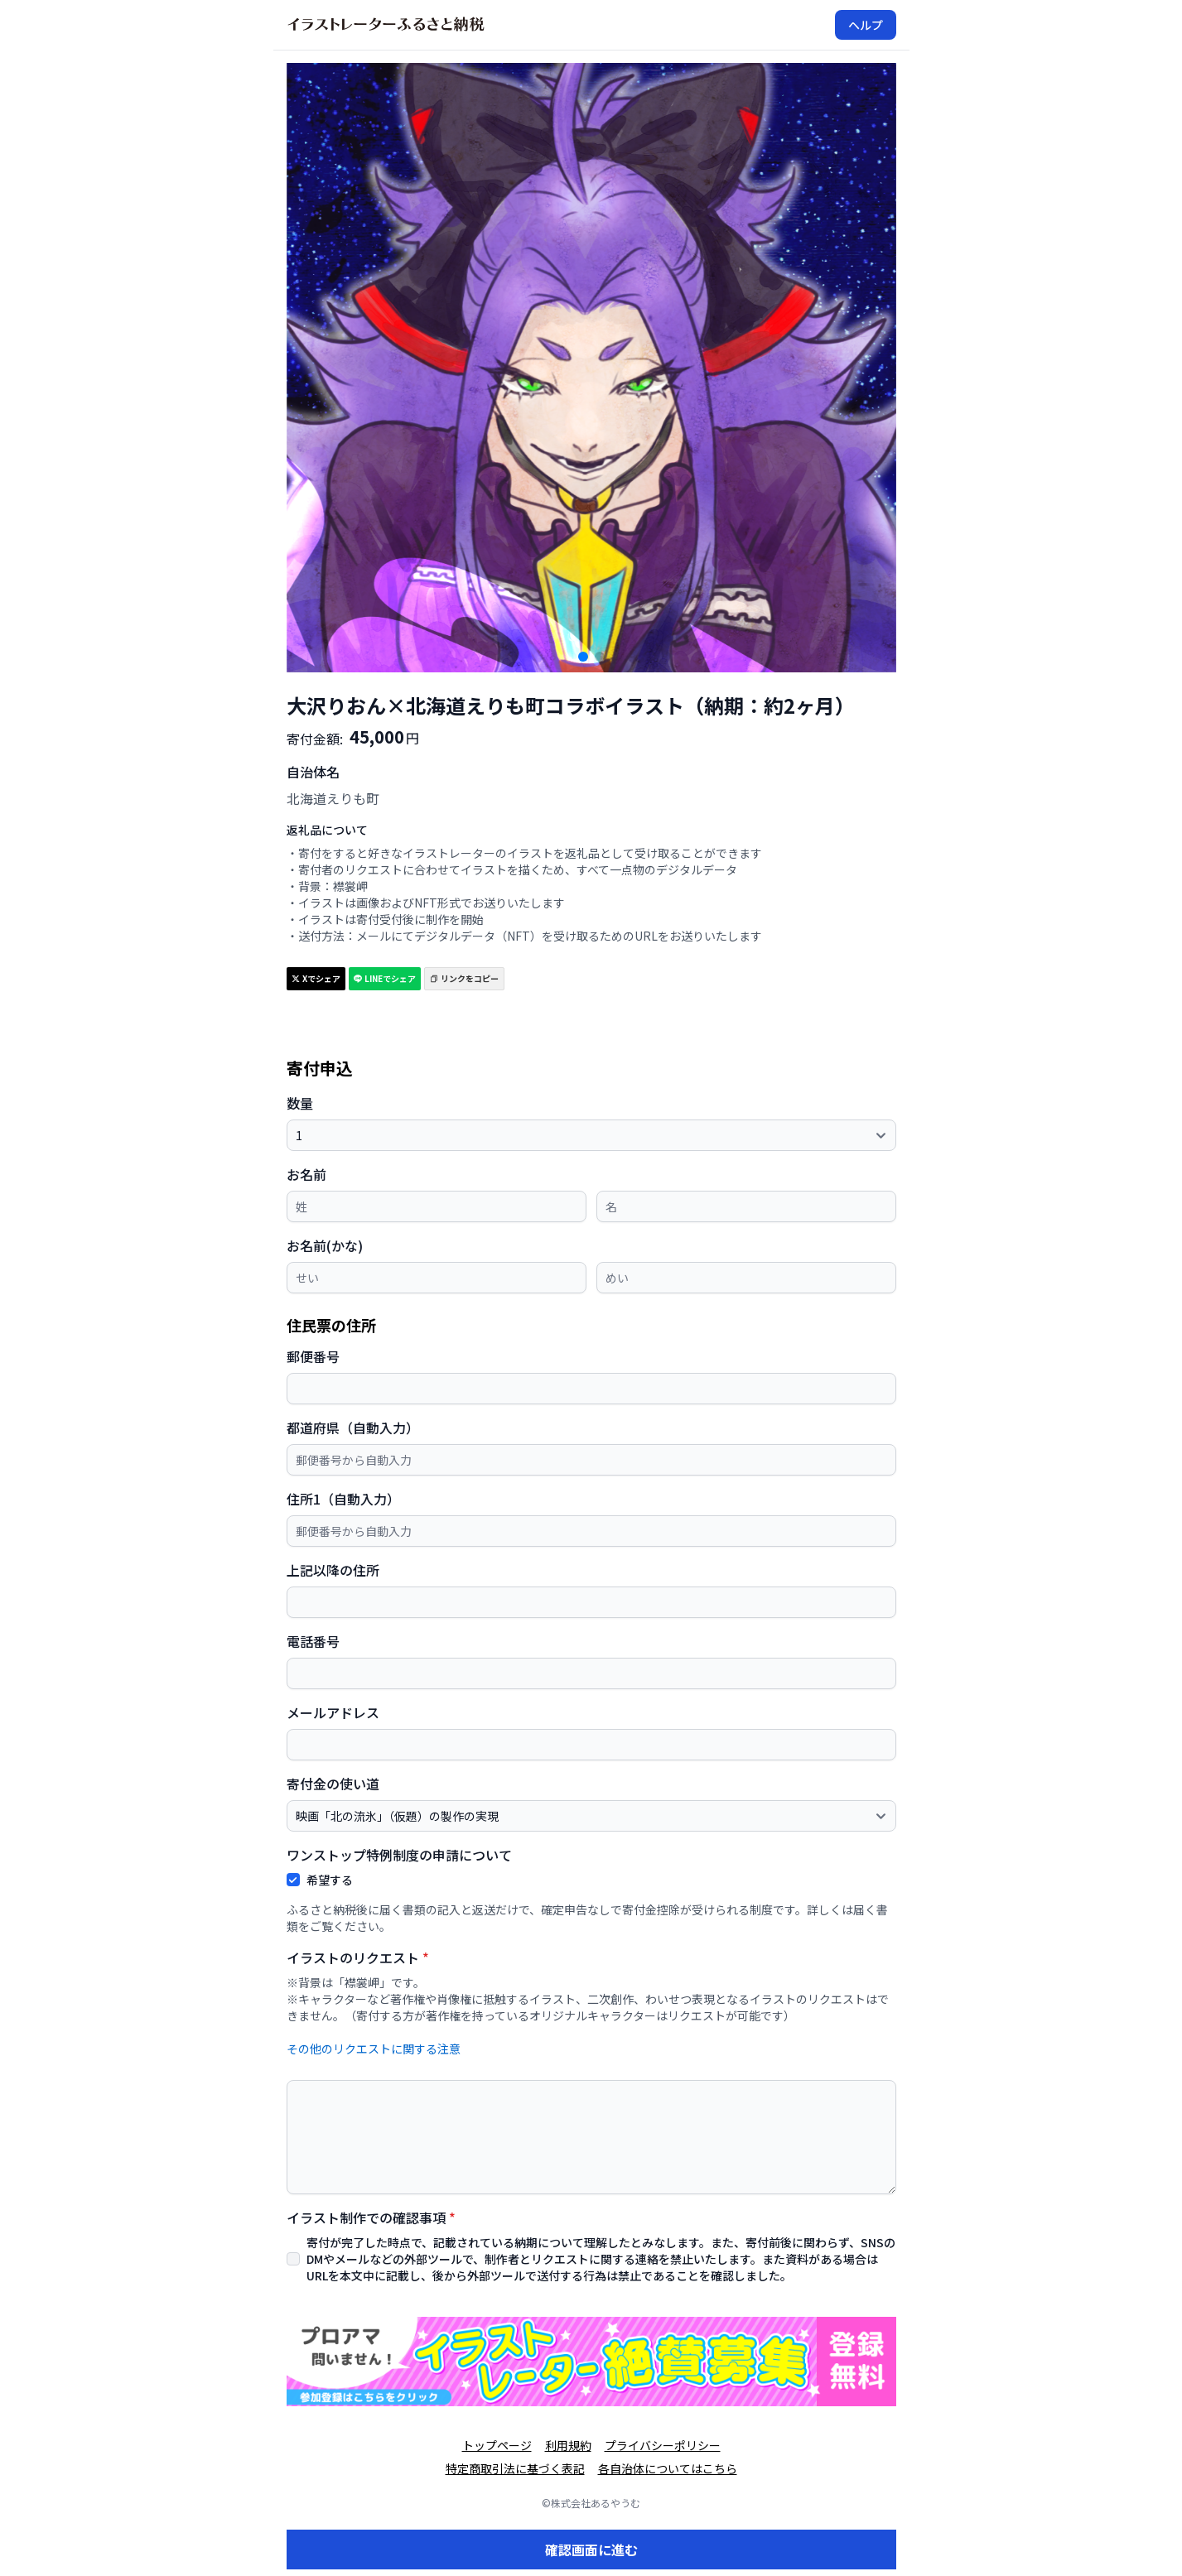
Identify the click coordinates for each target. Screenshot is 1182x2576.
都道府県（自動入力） (353, 1427)
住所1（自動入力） (343, 1499)
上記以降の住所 (333, 1570)
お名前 (306, 1174)
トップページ (497, 2445)
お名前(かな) (325, 1245)
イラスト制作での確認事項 (371, 2217)
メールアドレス (333, 1712)
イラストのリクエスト (358, 1957)
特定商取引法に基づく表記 (515, 2468)
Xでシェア (316, 978)
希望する (329, 1879)
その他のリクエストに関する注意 (374, 2048)
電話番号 (313, 1641)
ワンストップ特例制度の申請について (399, 1855)
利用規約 (568, 2445)
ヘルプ (865, 25)
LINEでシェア (385, 978)
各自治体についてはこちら (667, 2468)
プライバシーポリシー (663, 2445)
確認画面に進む (591, 2549)
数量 (300, 1103)
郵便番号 (313, 1356)
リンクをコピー (464, 978)
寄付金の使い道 (333, 1784)
